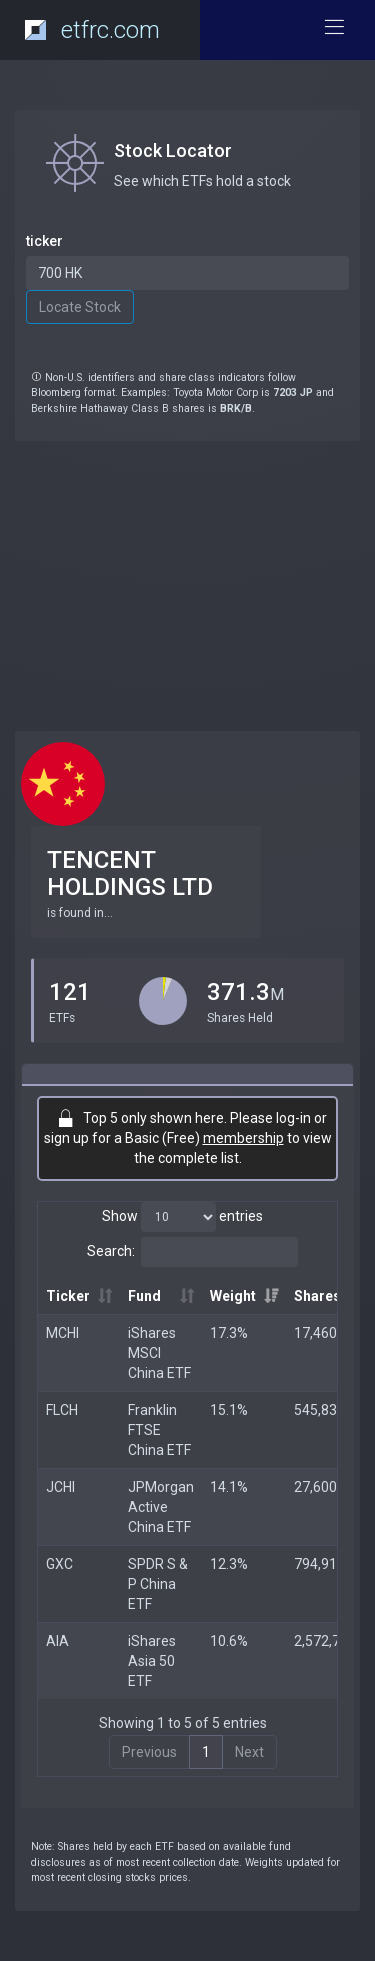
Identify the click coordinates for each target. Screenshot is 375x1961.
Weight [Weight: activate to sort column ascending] (233, 1296)
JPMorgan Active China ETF (161, 1507)
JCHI (60, 1487)
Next (249, 1752)
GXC (59, 1564)
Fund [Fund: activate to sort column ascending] (144, 1296)
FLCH (62, 1410)
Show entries (182, 1217)
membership (243, 1138)
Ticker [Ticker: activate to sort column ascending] (68, 1296)
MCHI (62, 1333)
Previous (149, 1752)
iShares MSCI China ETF (159, 1353)
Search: (192, 1252)
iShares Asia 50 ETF (152, 1661)
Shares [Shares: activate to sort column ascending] (317, 1296)
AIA (57, 1641)
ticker (44, 241)
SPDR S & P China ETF (158, 1584)
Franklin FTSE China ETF (159, 1430)
